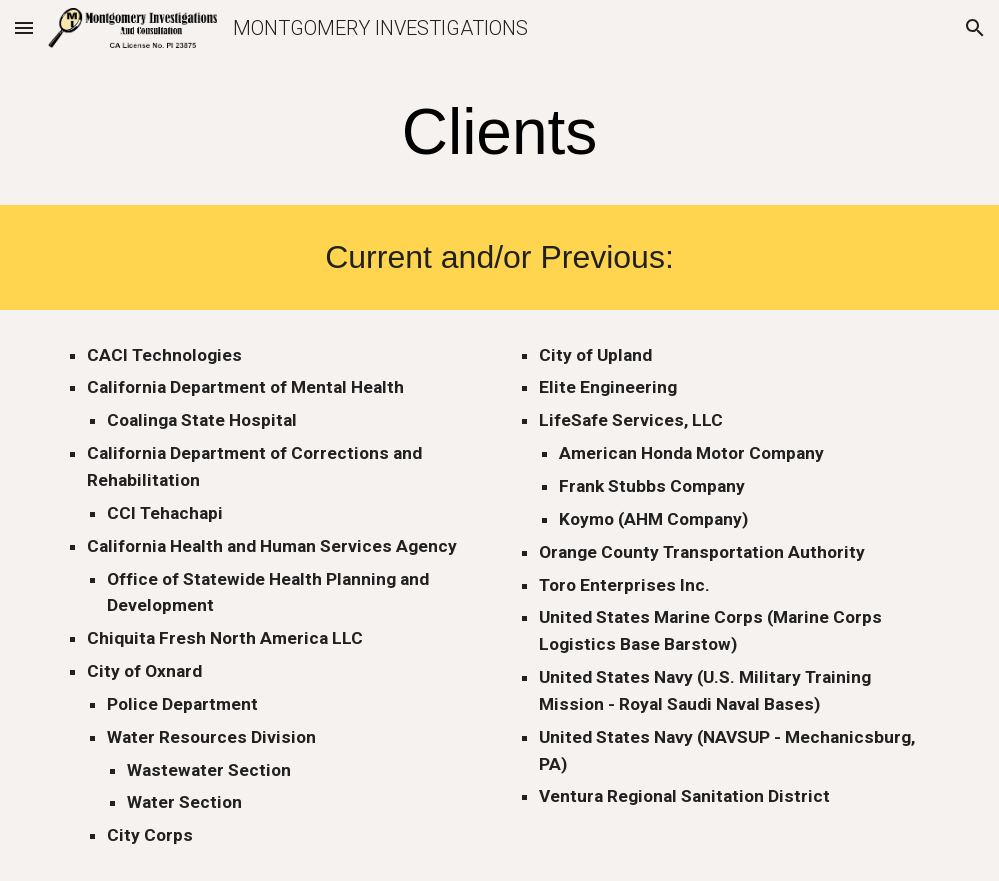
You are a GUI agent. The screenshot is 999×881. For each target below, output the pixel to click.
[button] (24, 27)
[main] (499, 132)
